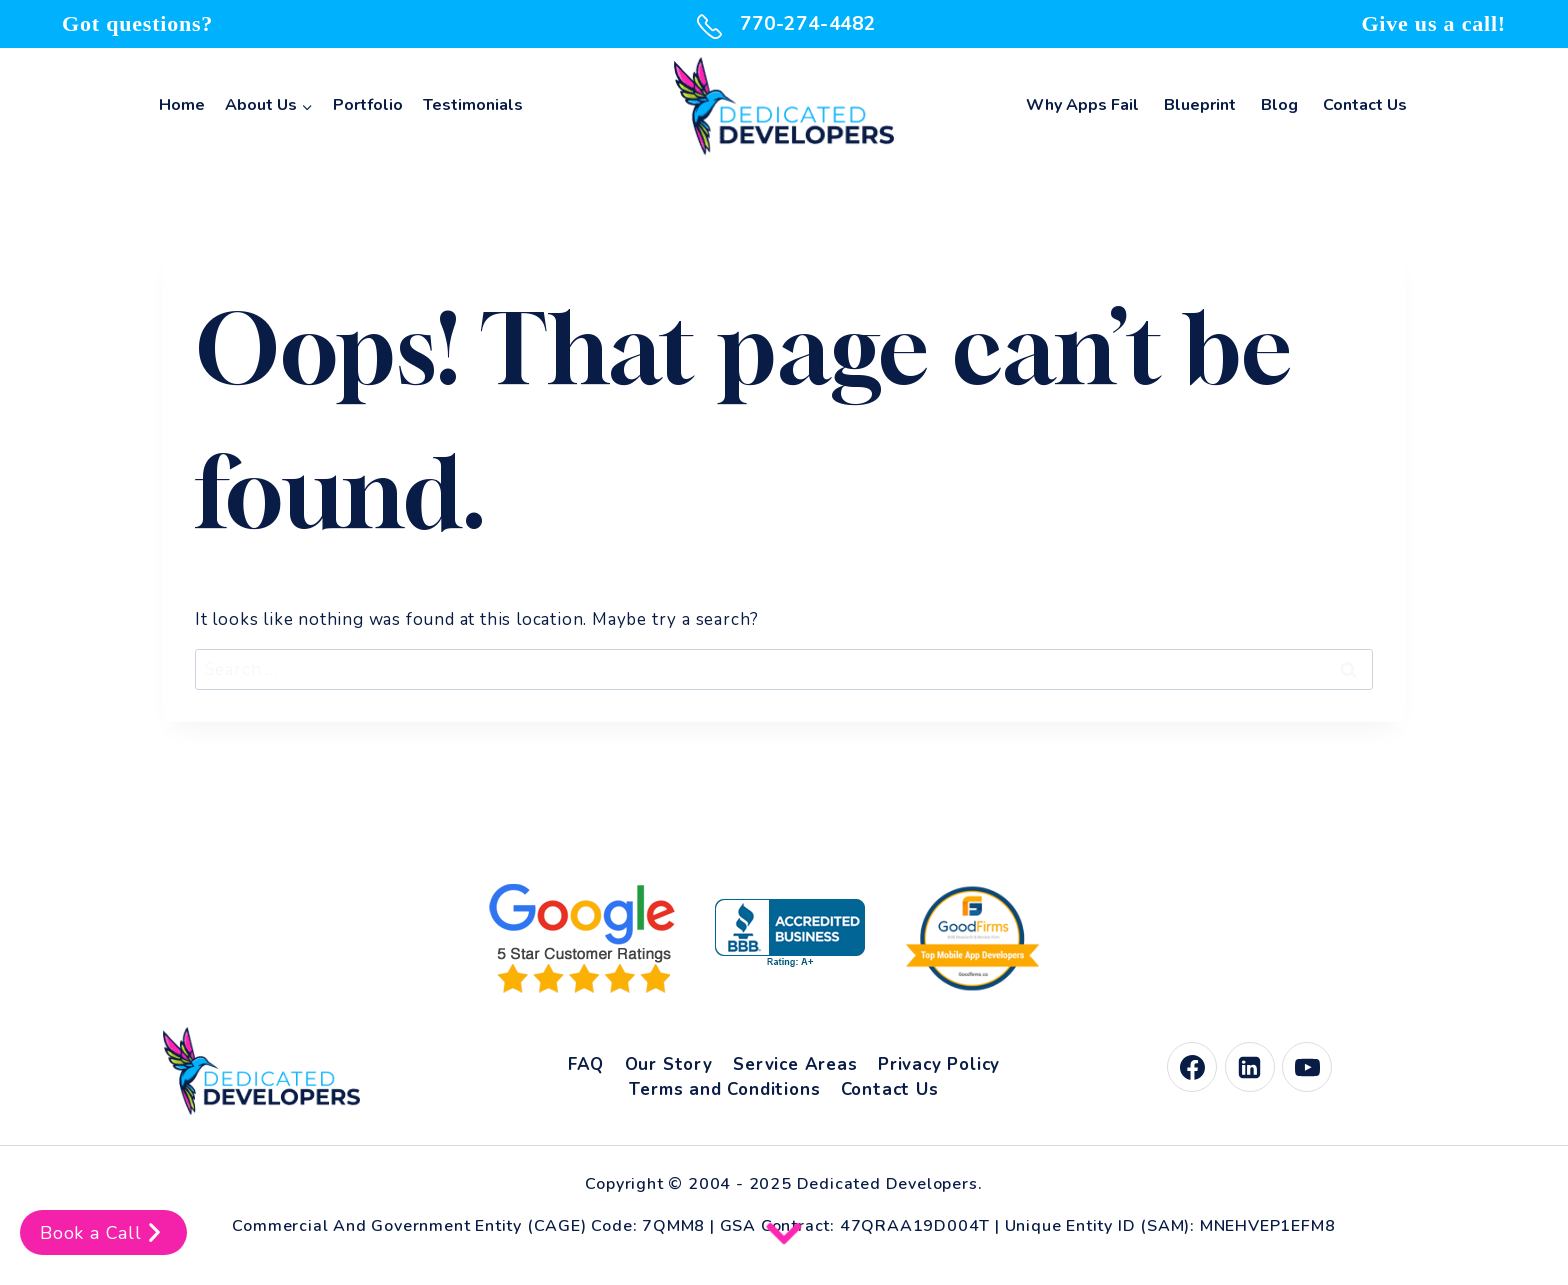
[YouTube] (1307, 1067)
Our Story (669, 1064)
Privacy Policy (939, 1064)
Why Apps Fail (1082, 105)
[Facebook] (1192, 1067)
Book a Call (103, 1232)
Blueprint (1200, 105)
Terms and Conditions (724, 1089)
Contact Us (1365, 105)
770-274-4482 (784, 24)
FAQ (586, 1064)
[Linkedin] (1250, 1067)
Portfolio (368, 105)
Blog (1279, 105)
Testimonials (473, 105)
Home (182, 105)
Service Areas (795, 1064)
